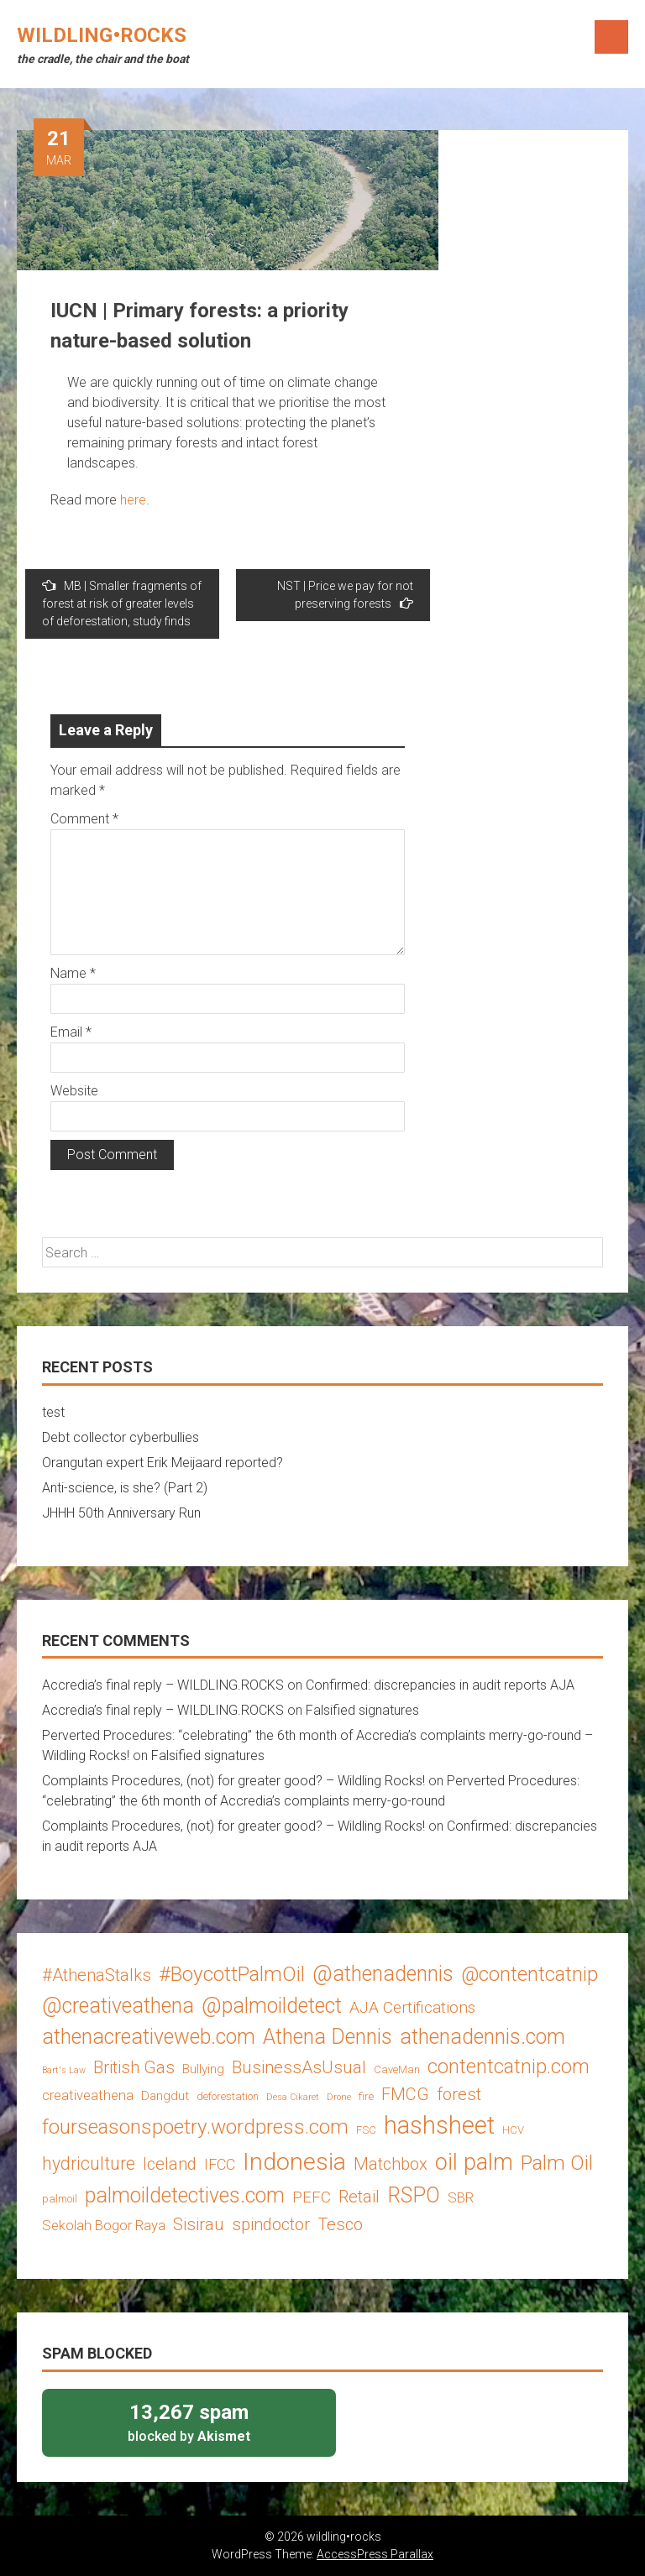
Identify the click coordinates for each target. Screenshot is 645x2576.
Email (71, 1032)
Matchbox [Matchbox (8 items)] (390, 2164)
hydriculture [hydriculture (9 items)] (88, 2163)
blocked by (189, 2422)
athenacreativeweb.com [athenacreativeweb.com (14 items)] (148, 2037)
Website (74, 1091)
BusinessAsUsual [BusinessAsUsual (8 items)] (299, 2067)
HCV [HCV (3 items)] (513, 2130)
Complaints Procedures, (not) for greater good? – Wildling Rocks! (233, 1781)
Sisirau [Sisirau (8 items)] (198, 2224)
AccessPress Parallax (375, 2554)
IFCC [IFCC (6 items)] (219, 2164)
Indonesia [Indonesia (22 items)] (294, 2162)
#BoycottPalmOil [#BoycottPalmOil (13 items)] (232, 1974)
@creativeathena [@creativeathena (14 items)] (118, 2005)
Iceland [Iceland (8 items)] (170, 2164)
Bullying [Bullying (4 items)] (203, 2069)
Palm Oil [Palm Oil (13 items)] (557, 2162)
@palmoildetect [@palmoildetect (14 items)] (272, 2005)
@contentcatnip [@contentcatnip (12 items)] (529, 1974)
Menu (611, 37)
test (53, 1412)
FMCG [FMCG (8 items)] (405, 2094)
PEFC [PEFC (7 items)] (311, 2197)
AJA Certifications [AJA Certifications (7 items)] (412, 2007)
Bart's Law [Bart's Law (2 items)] (64, 2070)
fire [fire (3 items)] (366, 2096)
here (133, 500)
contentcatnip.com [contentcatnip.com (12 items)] (508, 2066)
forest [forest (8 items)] (459, 2094)
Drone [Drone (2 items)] (339, 2097)
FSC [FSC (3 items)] (366, 2130)
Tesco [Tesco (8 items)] (340, 2224)
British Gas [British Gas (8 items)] (134, 2067)
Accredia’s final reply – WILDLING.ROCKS (163, 1685)
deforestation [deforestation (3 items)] (228, 2096)
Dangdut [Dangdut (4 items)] (165, 2095)
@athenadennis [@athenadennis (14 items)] (383, 1974)
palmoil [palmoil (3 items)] (59, 2198)
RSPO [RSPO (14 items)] (413, 2195)
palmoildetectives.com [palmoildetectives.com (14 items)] (185, 2195)
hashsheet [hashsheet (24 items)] (439, 2125)
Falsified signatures (362, 1710)
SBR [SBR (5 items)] (461, 2197)
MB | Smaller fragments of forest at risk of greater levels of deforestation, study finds (122, 603)
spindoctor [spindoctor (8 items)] (271, 2224)
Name (73, 973)
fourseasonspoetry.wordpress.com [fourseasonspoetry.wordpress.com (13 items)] (195, 2126)
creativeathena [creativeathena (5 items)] (88, 2095)
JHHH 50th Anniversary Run (121, 1513)
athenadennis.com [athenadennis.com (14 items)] (482, 2037)
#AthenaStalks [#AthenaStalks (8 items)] (96, 1975)
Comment (84, 819)
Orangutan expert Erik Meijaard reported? (162, 1463)
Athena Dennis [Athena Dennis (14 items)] (327, 2037)
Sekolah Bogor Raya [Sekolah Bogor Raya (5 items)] (103, 2225)
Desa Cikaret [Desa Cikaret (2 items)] (292, 2097)
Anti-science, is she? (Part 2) (124, 1488)
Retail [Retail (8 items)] (359, 2197)
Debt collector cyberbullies (120, 1437)
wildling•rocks (101, 35)
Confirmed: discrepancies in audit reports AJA (440, 1685)
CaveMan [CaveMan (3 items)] (397, 2069)
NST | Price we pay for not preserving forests (345, 594)
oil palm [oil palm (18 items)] (474, 2162)
